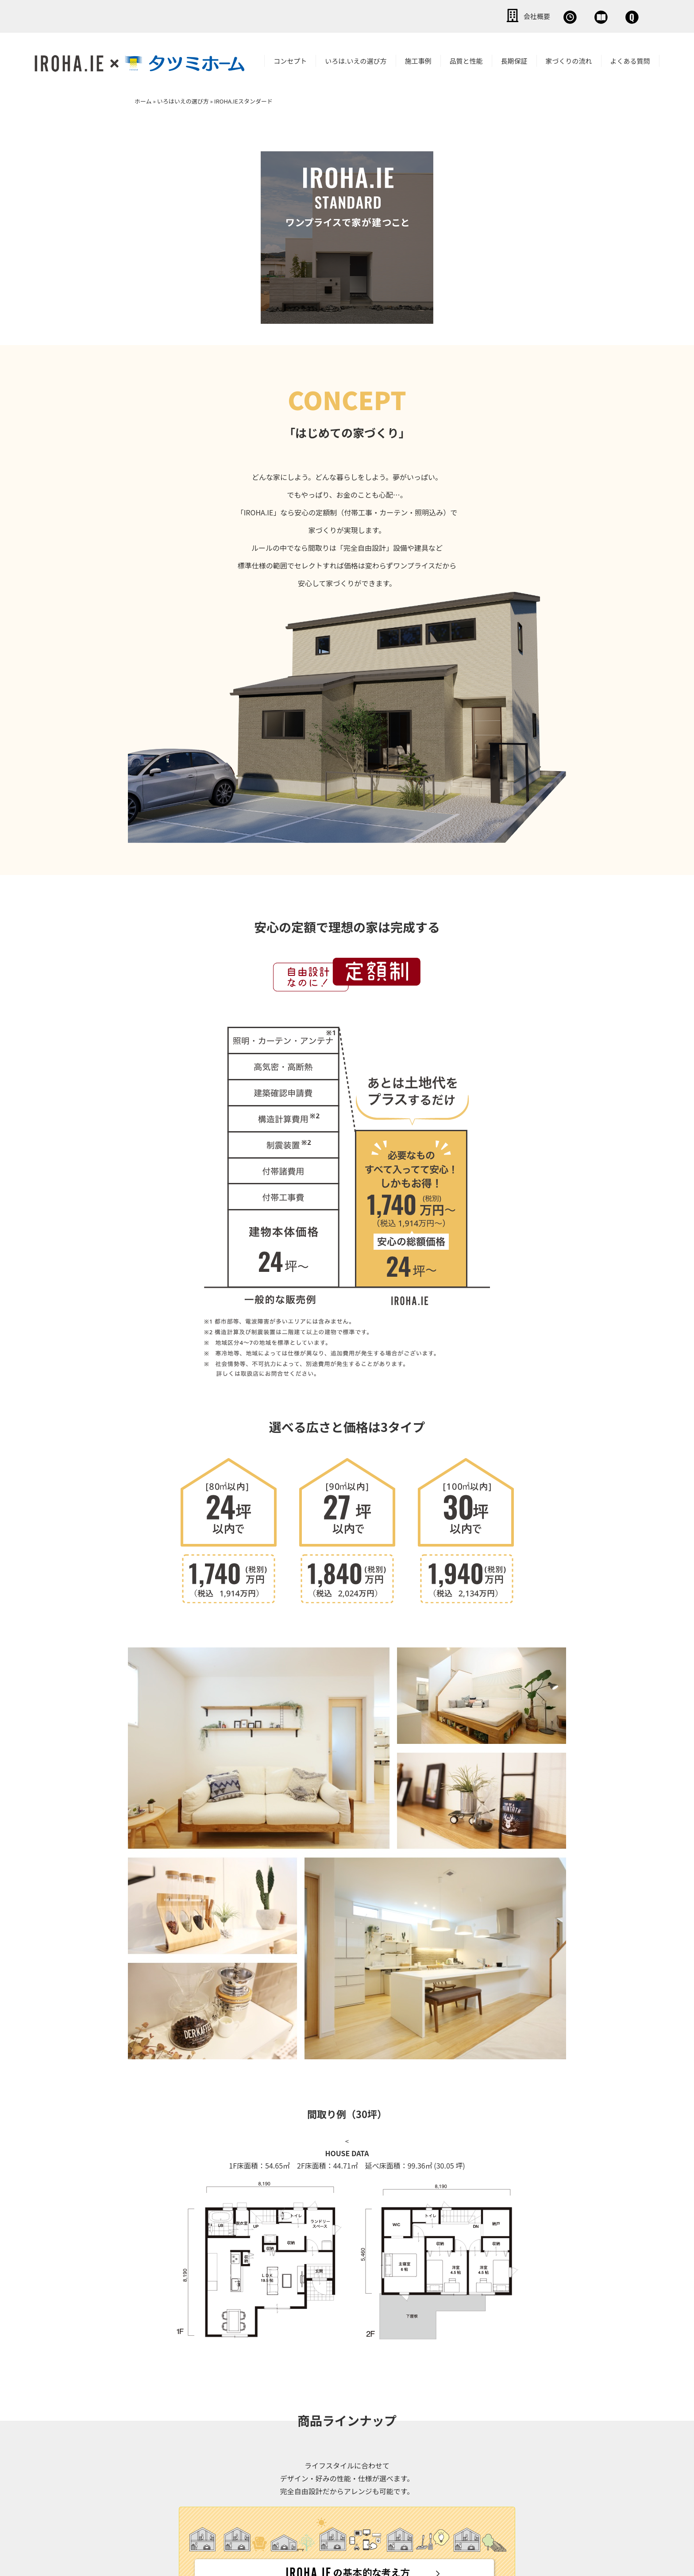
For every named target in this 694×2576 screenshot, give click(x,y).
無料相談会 (489, 15)
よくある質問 (630, 59)
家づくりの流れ (569, 59)
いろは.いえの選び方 (355, 59)
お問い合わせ (614, 15)
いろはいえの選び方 (183, 99)
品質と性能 (466, 59)
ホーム (143, 99)
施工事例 (418, 59)
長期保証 (514, 59)
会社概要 (428, 15)
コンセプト (290, 59)
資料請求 (550, 15)
